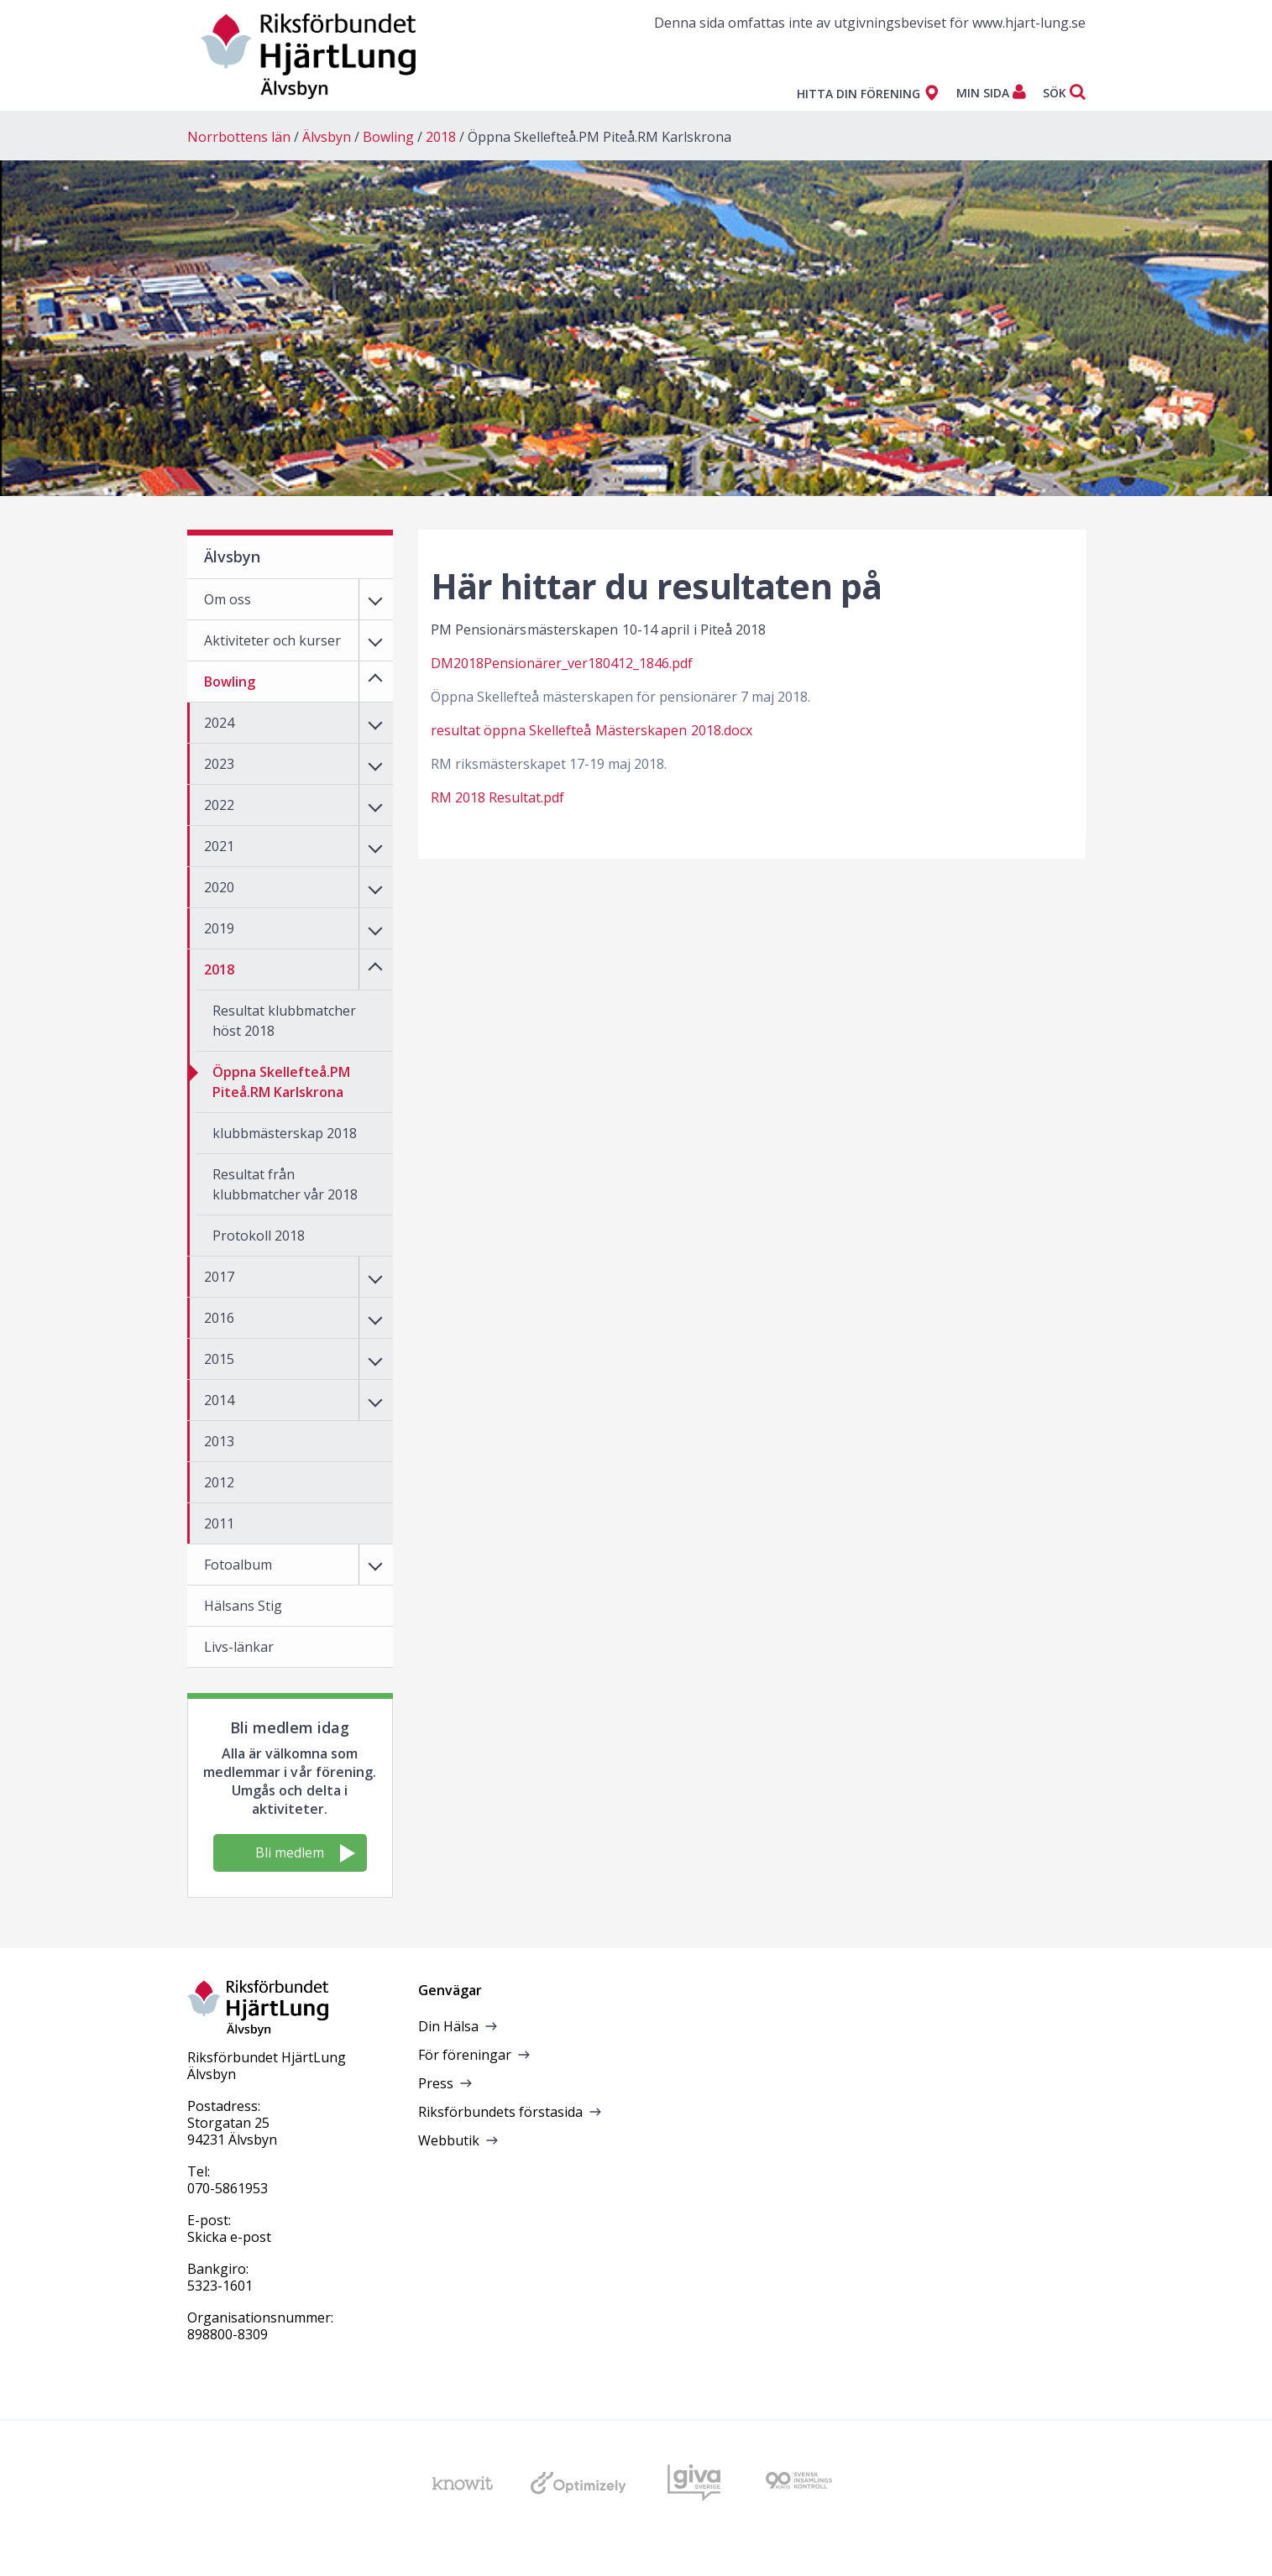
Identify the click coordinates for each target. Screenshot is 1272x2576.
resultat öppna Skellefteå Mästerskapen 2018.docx (592, 730)
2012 (219, 1482)
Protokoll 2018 (258, 1235)
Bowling (388, 137)
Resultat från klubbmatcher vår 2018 (285, 1184)
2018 (441, 137)
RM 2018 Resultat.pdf (497, 797)
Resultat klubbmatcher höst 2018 (284, 1020)
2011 (219, 1523)
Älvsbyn (326, 137)
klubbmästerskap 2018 (284, 1133)
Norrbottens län (239, 137)
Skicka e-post (229, 2237)
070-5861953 (227, 2188)
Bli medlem (305, 1853)
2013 (219, 1441)
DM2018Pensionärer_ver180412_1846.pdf (562, 663)
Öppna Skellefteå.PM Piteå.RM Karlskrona (599, 137)
